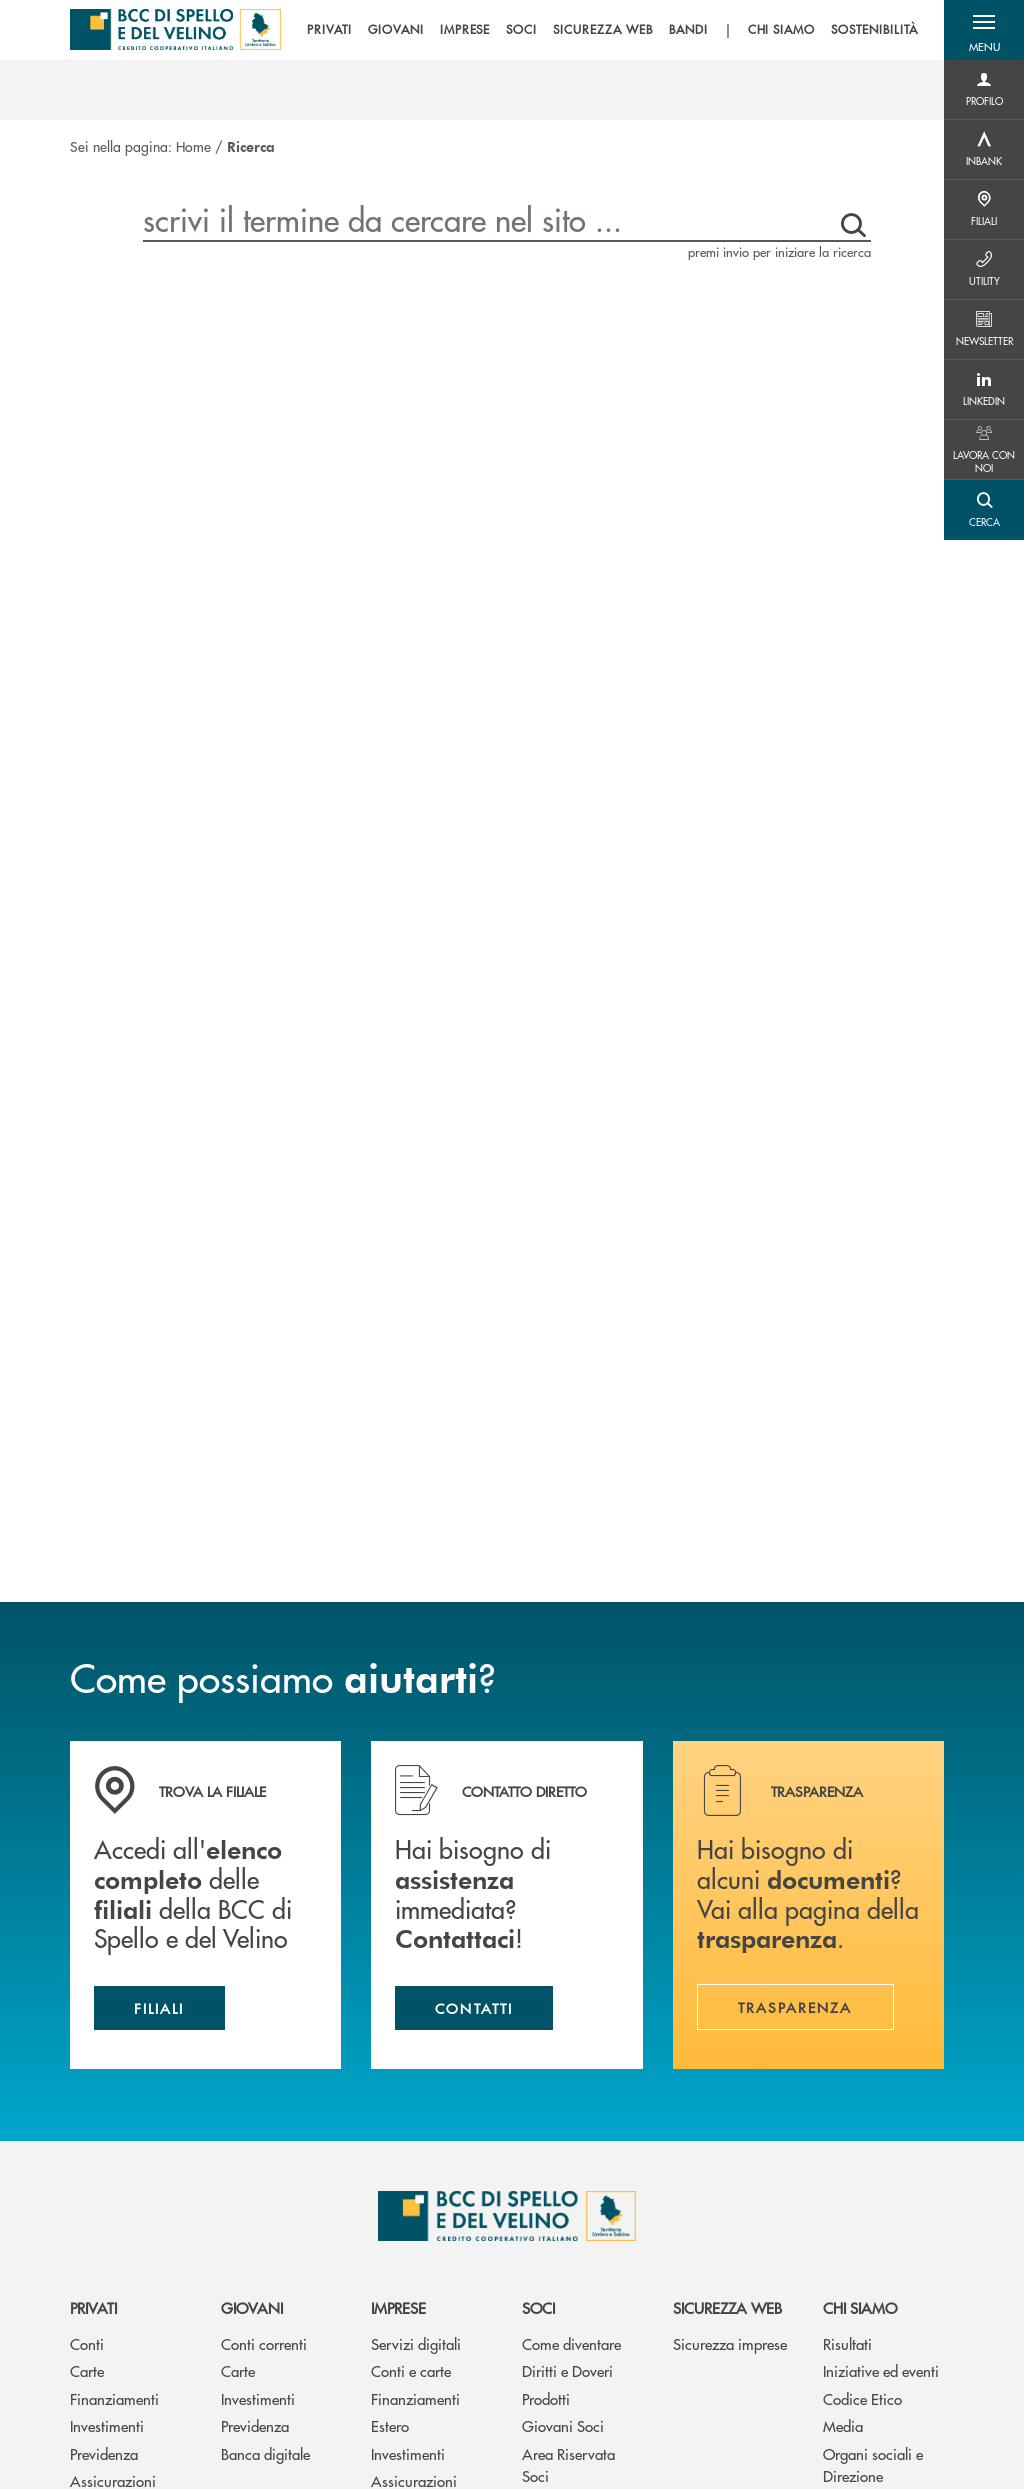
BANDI (688, 30)
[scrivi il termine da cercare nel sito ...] (485, 219)
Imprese (398, 2307)
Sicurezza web (727, 2307)
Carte (87, 2370)
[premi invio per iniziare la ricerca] (849, 219)
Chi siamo (860, 2307)
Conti (87, 2343)
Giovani (252, 2307)
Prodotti (546, 2398)
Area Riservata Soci (568, 2465)
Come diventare (571, 2343)
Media (843, 2425)
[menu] (612, 30)
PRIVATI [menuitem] (329, 30)
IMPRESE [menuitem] (465, 30)
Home (193, 146)
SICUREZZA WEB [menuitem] (602, 30)
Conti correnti (264, 2343)
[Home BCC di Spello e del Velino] (175, 30)
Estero (390, 2425)
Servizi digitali (416, 2343)
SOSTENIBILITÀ (874, 30)
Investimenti (107, 2425)
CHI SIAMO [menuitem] (782, 30)
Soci (538, 2307)
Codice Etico (862, 2398)
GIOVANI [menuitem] (396, 30)
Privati (93, 2307)
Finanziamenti (114, 2398)
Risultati (847, 2343)
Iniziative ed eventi (881, 2370)
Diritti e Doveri (567, 2370)
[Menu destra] (984, 90)
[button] (984, 30)
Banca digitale (265, 2453)
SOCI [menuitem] (521, 30)
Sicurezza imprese (730, 2343)
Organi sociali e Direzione (873, 2465)
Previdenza (104, 2453)
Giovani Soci (563, 2425)
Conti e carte (411, 2370)
